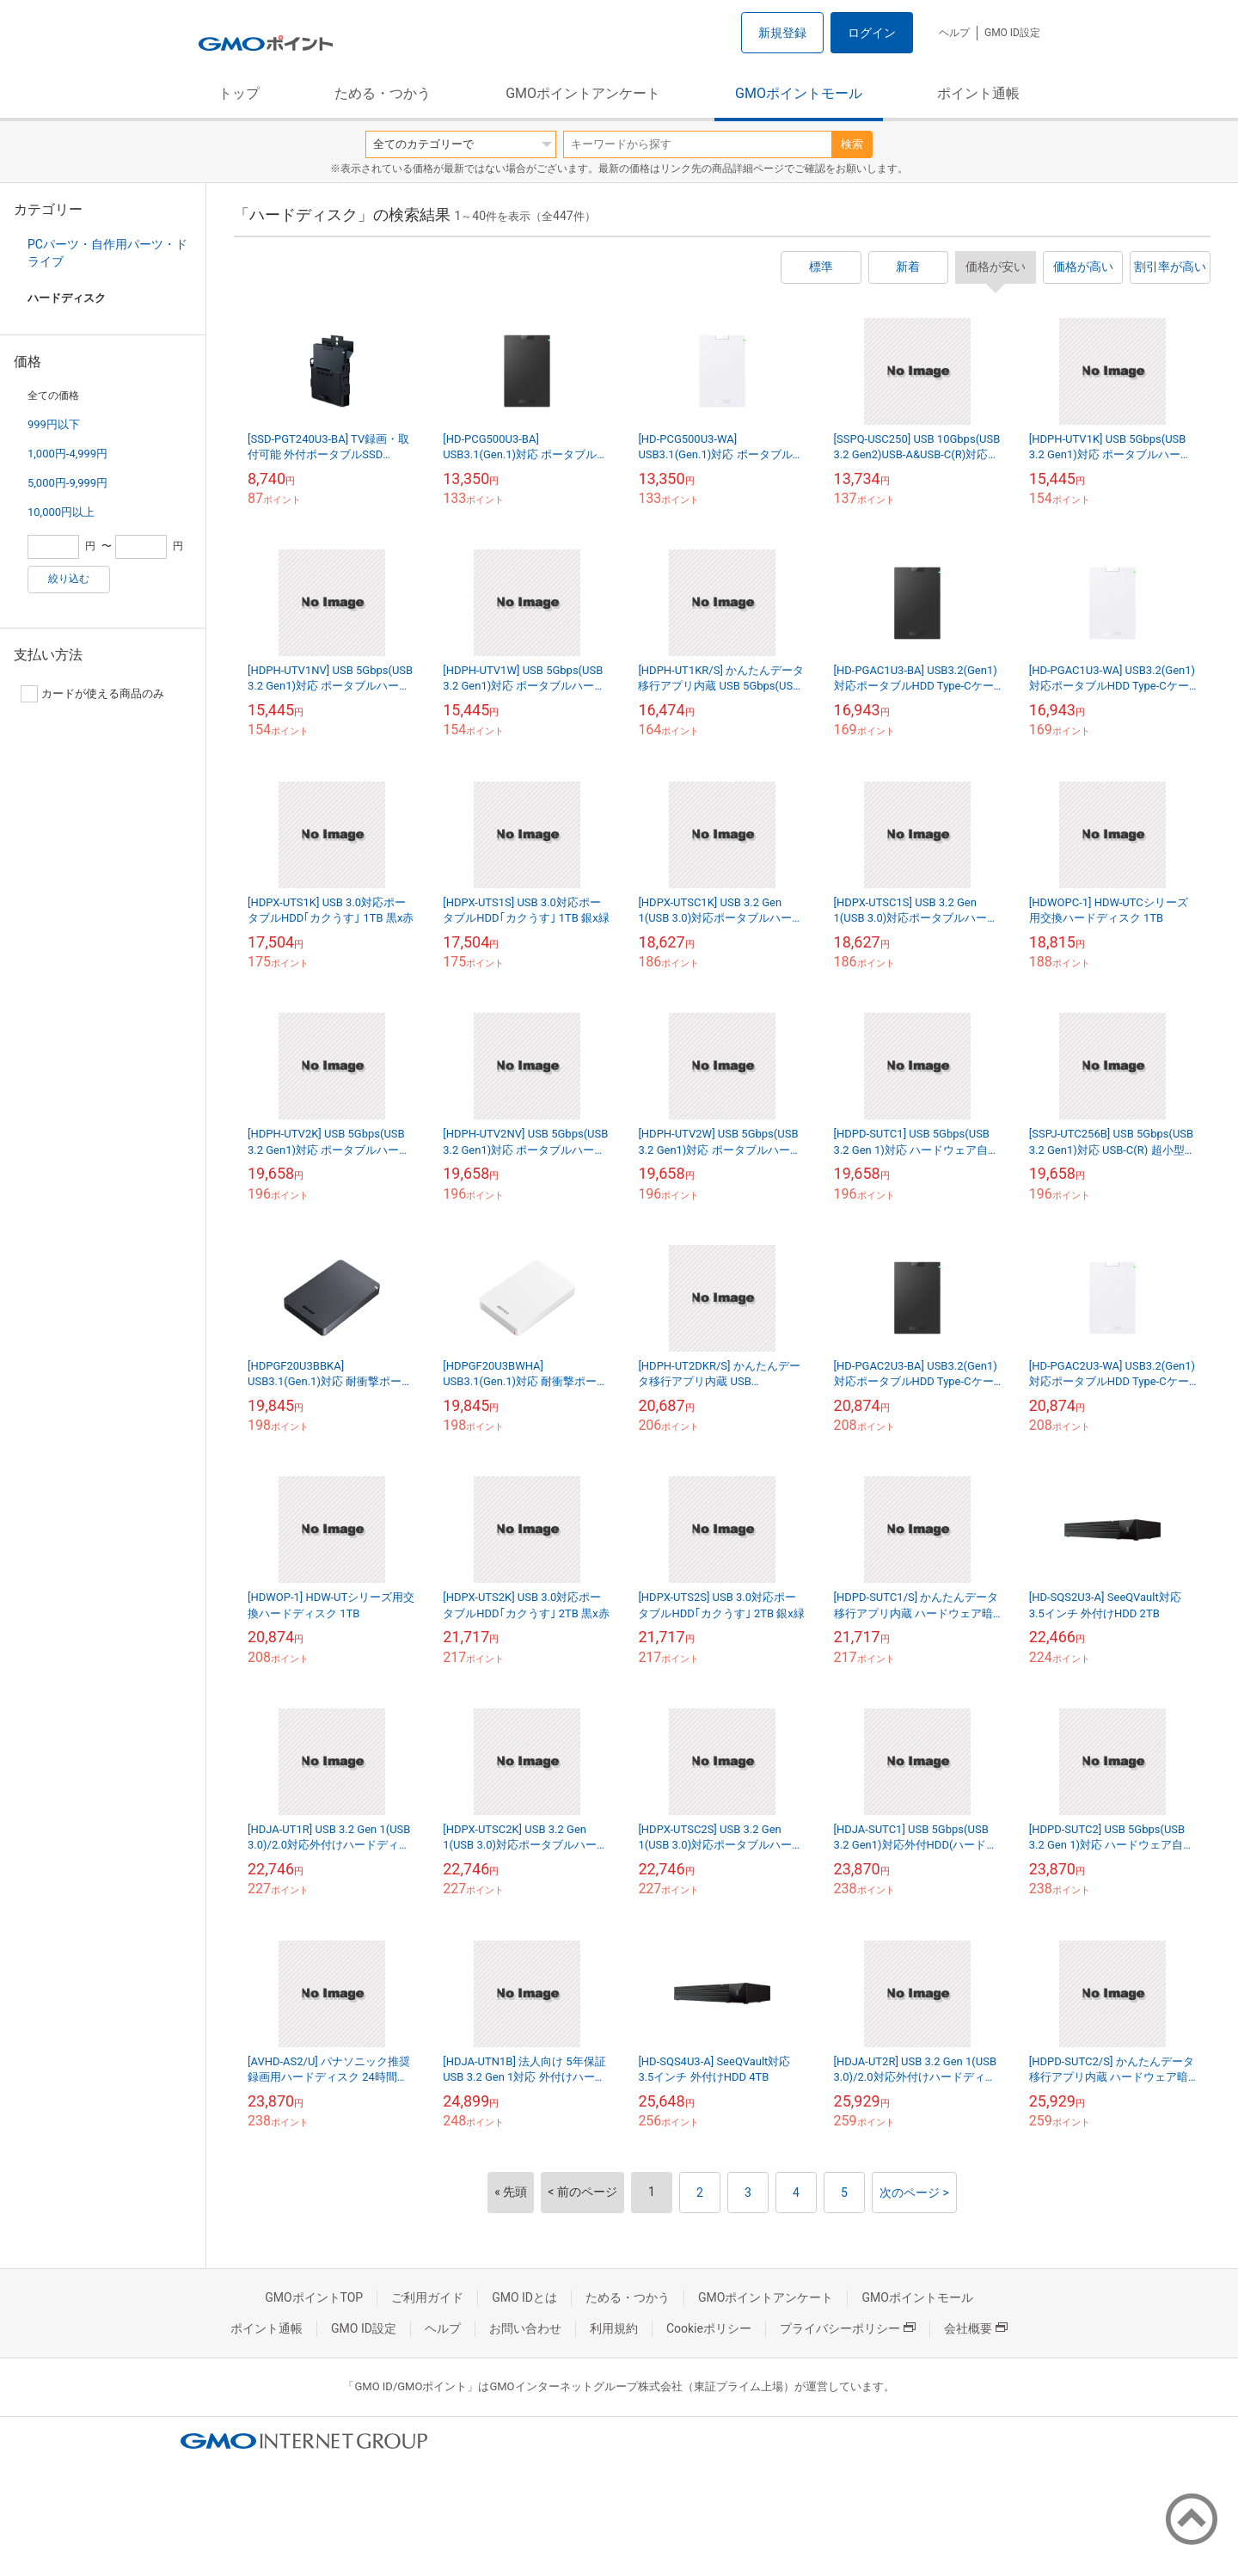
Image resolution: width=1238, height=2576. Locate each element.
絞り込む (68, 579)
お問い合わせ (525, 2328)
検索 (852, 144)
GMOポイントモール (798, 93)
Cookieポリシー (708, 2328)
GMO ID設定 (1012, 33)
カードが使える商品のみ (92, 693)
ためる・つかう (382, 93)
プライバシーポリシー (848, 2328)
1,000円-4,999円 (67, 453)
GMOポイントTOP (314, 2297)
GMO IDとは (524, 2297)
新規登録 (782, 33)
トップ (239, 93)
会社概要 (976, 2328)
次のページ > (914, 2192)
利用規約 (614, 2328)
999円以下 (54, 424)
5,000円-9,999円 (67, 482)
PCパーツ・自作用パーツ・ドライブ (107, 252)
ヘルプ (954, 33)
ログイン (872, 33)
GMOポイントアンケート (583, 93)
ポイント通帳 (978, 93)
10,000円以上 (61, 512)
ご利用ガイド (427, 2297)
